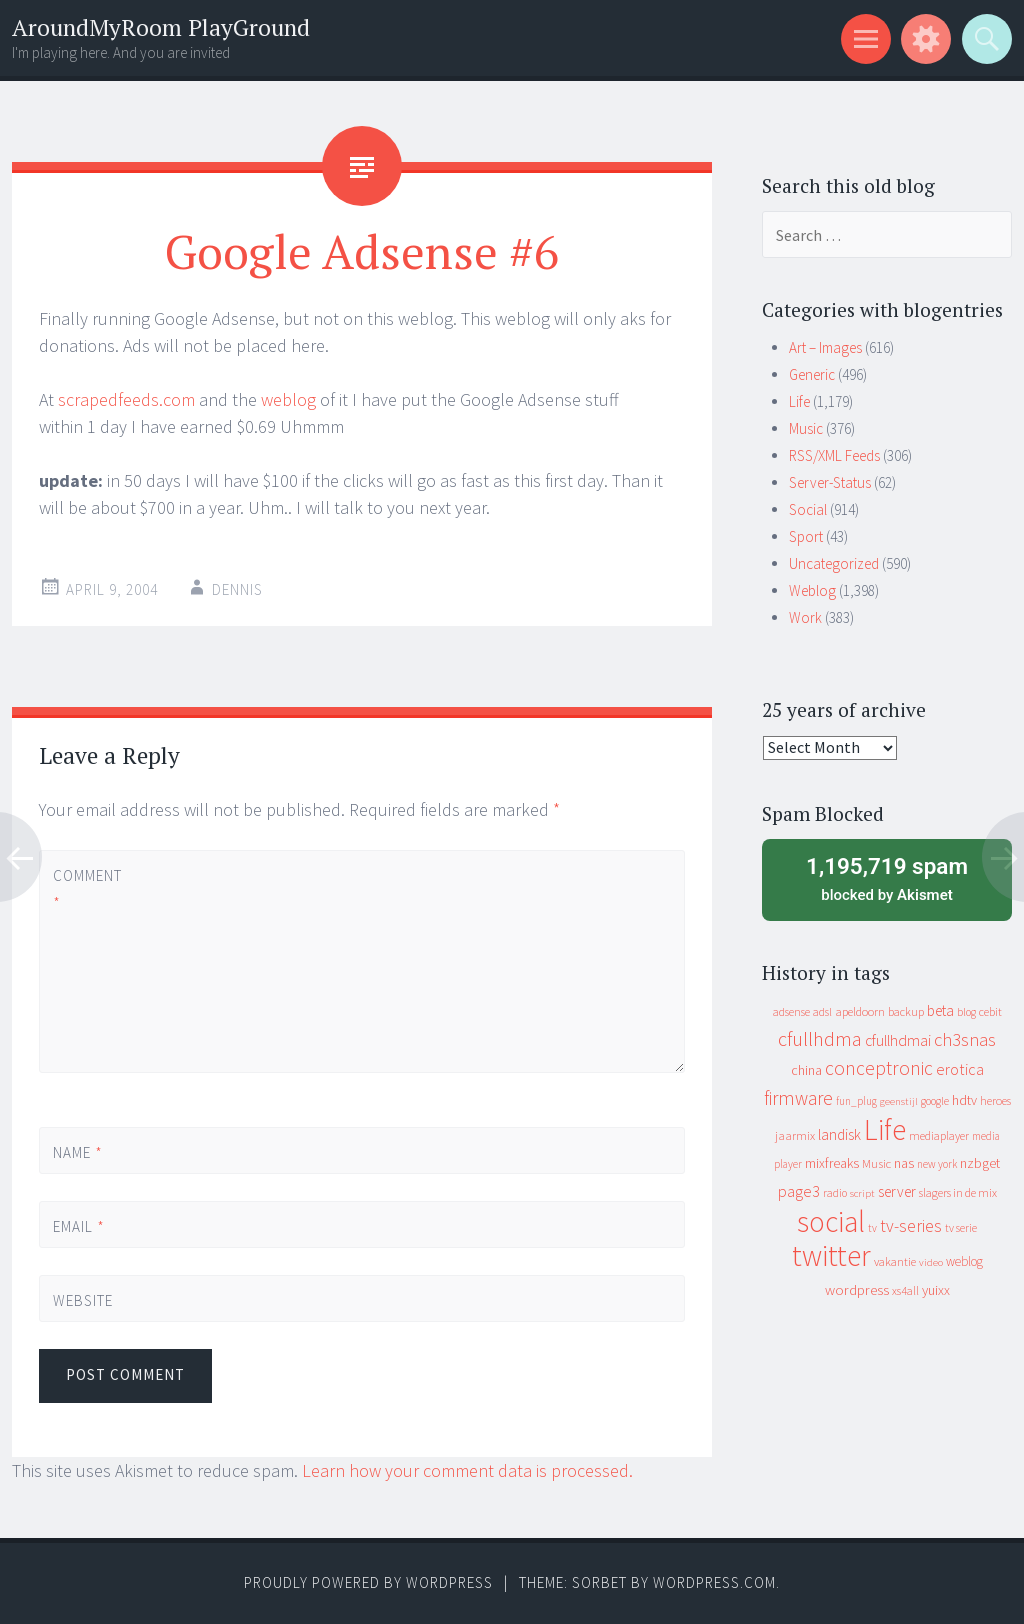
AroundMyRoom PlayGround (161, 27)
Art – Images (825, 347)
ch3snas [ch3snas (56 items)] (965, 1039)
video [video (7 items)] (931, 1262)
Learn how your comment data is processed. (467, 1470)
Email (79, 1226)
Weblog (812, 590)
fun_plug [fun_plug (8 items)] (856, 1101)
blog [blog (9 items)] (966, 1012)
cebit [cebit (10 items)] (990, 1011)
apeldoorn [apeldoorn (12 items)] (860, 1011)
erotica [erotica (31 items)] (960, 1069)
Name (78, 1152)
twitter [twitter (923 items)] (831, 1255)
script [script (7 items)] (862, 1193)
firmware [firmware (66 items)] (798, 1098)
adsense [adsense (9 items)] (791, 1012)
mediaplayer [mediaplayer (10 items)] (939, 1135)
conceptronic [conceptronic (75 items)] (879, 1068)
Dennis (237, 589)
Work (805, 617)
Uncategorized (834, 563)
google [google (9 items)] (935, 1101)
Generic (812, 374)
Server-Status (830, 482)
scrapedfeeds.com (126, 399)
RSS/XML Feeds (834, 455)
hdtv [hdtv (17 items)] (964, 1100)
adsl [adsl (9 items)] (822, 1012)
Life (799, 401)
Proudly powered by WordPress (368, 1582)
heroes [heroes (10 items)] (995, 1100)
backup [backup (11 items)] (906, 1011)
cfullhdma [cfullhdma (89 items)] (820, 1038)
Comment (87, 889)
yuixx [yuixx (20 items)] (936, 1290)
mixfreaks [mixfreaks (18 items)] (832, 1163)
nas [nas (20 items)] (904, 1163)
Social (808, 509)
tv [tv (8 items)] (872, 1228)
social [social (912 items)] (831, 1221)
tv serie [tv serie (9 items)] (961, 1228)
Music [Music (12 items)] (876, 1163)
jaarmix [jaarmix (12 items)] (795, 1135)
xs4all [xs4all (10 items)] (905, 1290)
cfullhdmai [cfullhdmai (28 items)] (898, 1040)
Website (83, 1300)
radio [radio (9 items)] (835, 1193)
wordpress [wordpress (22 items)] (857, 1289)
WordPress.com (714, 1582)
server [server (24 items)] (897, 1191)
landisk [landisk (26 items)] (839, 1134)
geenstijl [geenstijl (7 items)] (899, 1101)
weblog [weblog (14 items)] (964, 1261)
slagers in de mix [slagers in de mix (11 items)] (958, 1192)
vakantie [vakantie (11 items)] (895, 1261)
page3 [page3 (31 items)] (799, 1191)
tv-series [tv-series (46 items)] (911, 1226)
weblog (288, 399)
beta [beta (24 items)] (940, 1010)
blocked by (887, 878)
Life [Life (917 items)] (885, 1129)
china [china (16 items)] (806, 1070)
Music (806, 428)
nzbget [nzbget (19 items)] (980, 1163)
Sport (806, 536)
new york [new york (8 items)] (937, 1164)
